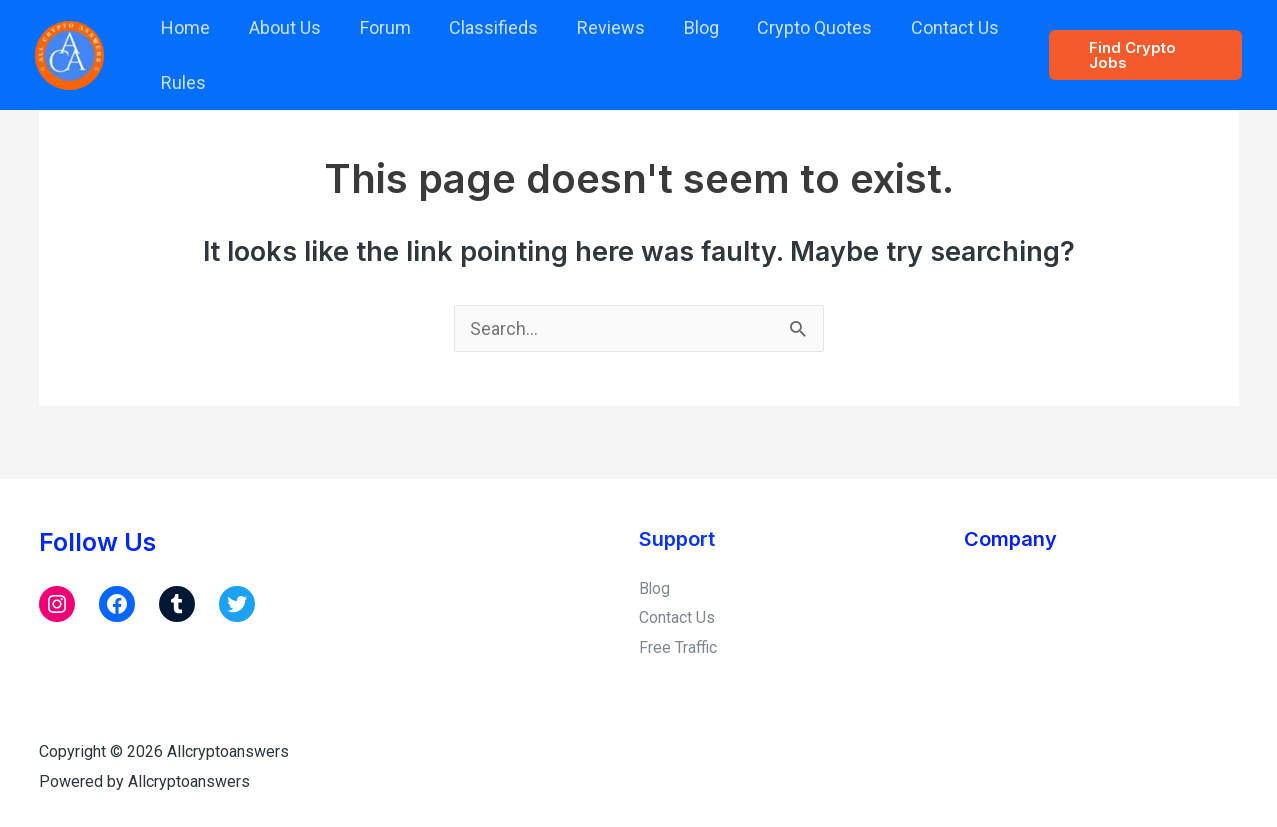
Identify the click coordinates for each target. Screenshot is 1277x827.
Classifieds (484, 27)
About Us (281, 27)
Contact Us (935, 27)
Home (184, 27)
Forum (378, 27)
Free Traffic (678, 647)
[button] (1143, 55)
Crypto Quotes (797, 27)
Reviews (599, 27)
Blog (686, 27)
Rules (182, 82)
